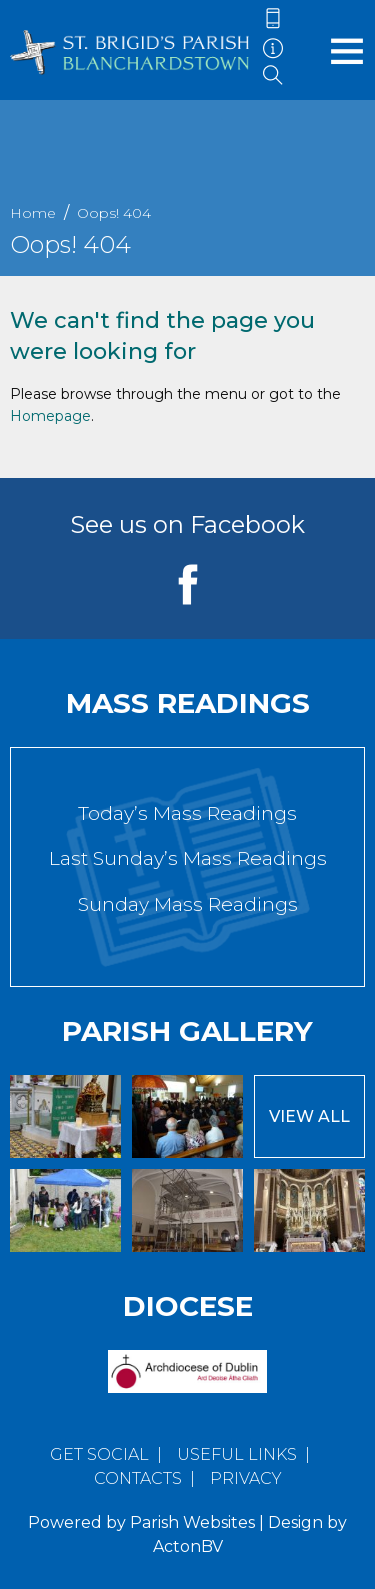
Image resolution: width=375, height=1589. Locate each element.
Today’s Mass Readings (187, 813)
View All (309, 1116)
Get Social (99, 1454)
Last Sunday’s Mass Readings (188, 858)
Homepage (50, 416)
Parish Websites (192, 1522)
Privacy (246, 1478)
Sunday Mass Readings (188, 904)
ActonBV (188, 1546)
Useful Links (237, 1454)
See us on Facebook (187, 524)
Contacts (138, 1478)
